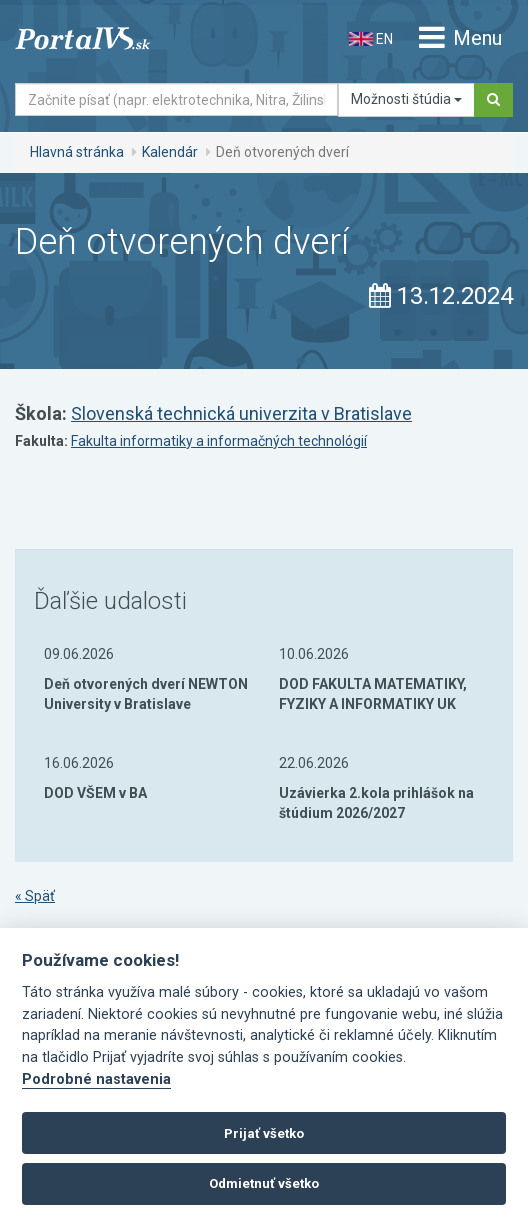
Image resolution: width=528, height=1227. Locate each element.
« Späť (35, 896)
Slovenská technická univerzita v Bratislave (241, 413)
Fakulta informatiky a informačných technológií (219, 441)
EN (371, 39)
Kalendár (170, 152)
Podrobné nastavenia (96, 1079)
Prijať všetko (264, 1133)
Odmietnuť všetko (264, 1183)
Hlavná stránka (77, 152)
